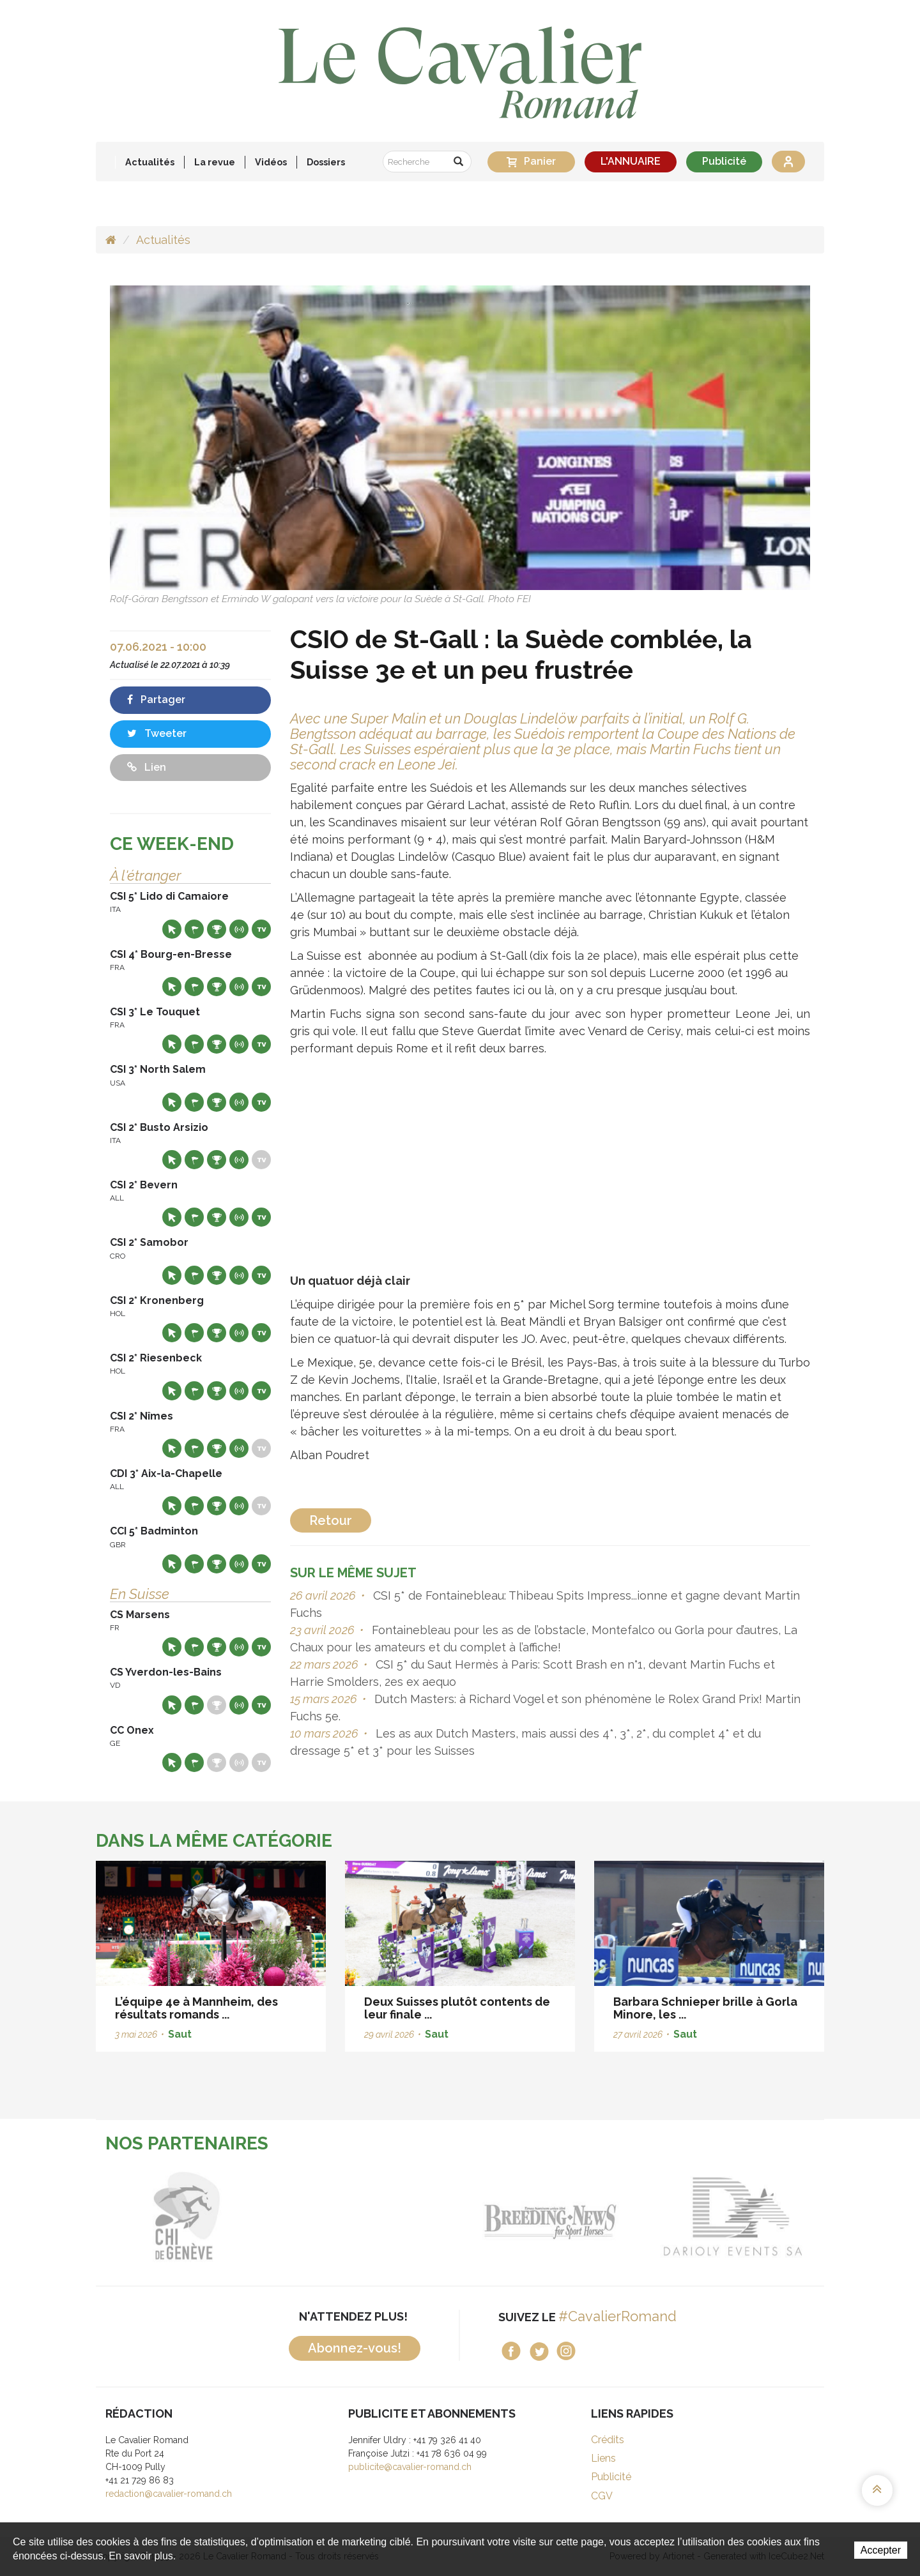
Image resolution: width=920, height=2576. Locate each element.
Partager (156, 699)
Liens (603, 2458)
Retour (330, 1520)
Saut (180, 2034)
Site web (171, 929)
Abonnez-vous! (354, 2348)
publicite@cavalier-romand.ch (409, 2467)
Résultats (216, 929)
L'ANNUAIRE (631, 161)
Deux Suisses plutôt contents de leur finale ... (457, 2008)
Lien (146, 767)
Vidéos (271, 161)
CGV (602, 2496)
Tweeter (157, 733)
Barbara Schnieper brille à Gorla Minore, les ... (705, 2008)
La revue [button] (214, 161)
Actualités (149, 161)
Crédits (607, 2440)
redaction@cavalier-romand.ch (168, 2494)
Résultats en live (239, 929)
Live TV (261, 929)
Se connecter (788, 161)
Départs (194, 929)
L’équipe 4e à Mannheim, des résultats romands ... (196, 2008)
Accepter (881, 2550)
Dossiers (326, 161)
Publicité (724, 161)
